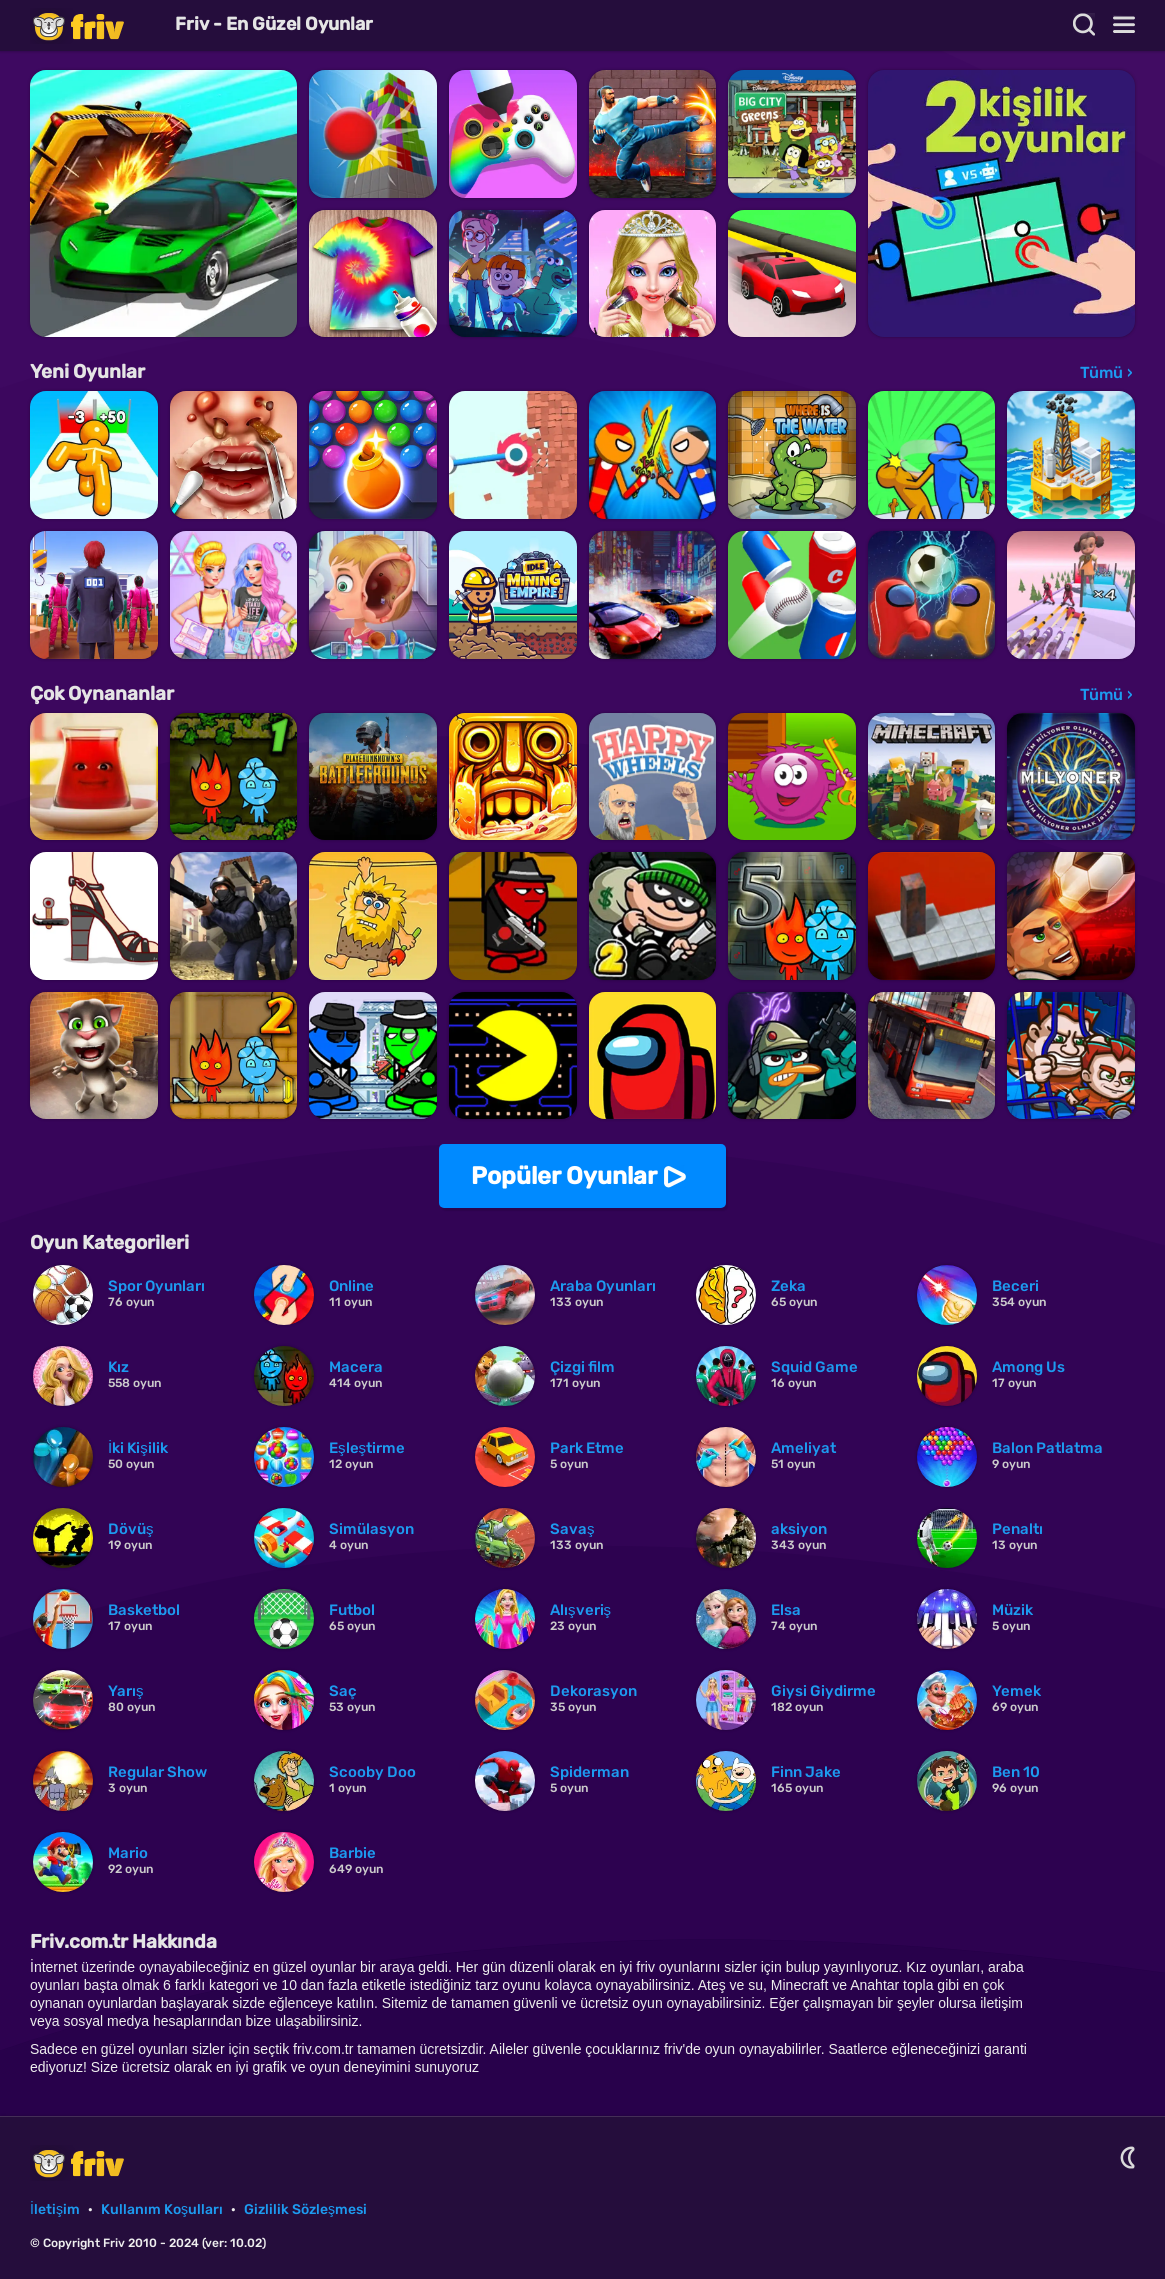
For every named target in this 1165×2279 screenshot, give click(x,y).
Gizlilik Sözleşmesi (305, 2209)
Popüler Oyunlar (564, 1176)
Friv (95, 25)
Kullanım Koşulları (162, 2209)
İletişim (55, 2209)
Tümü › (1106, 372)
